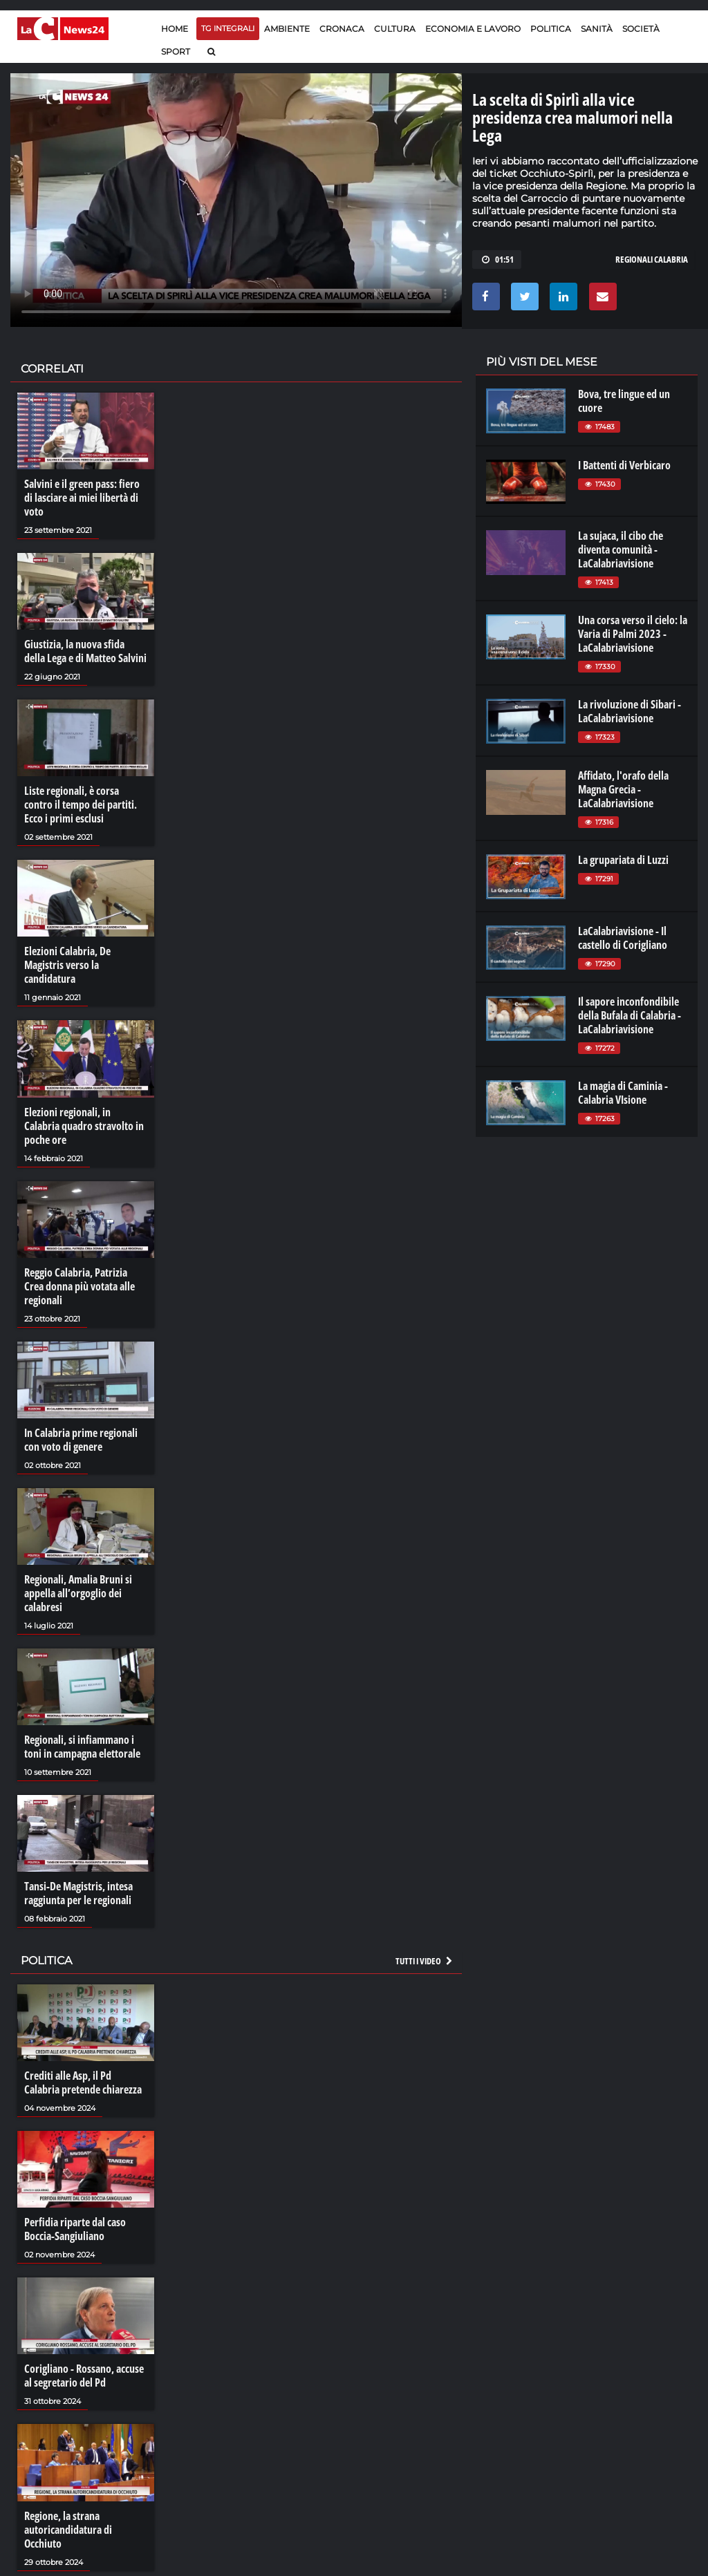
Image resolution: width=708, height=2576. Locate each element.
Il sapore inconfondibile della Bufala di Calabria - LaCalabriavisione (629, 1015)
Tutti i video (424, 1961)
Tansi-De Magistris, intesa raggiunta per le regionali (78, 1893)
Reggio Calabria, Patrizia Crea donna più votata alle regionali (79, 1286)
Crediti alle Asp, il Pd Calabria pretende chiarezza (83, 2082)
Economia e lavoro (473, 28)
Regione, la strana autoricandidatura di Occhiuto (68, 2529)
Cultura (395, 28)
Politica (550, 28)
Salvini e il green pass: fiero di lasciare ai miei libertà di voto (82, 497)
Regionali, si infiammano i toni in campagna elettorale (82, 1746)
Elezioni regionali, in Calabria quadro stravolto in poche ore (84, 1125)
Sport (175, 51)
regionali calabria (651, 259)
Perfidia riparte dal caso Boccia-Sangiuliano (75, 2229)
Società (641, 28)
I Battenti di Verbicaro (624, 465)
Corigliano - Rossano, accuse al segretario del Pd (84, 2375)
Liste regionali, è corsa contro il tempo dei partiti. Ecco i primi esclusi (80, 804)
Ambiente (287, 28)
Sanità (597, 28)
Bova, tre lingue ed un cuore (624, 400)
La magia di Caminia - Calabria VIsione (623, 1092)
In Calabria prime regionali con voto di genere (81, 1439)
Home (174, 28)
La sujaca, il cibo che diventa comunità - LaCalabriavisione (620, 549)
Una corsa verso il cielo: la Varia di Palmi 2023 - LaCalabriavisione (632, 633)
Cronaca (341, 28)
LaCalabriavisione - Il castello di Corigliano (622, 937)
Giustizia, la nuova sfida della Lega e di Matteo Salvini (85, 651)
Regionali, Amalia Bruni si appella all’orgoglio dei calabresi (78, 1593)
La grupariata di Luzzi (623, 859)
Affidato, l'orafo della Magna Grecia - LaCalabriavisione (623, 789)
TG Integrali (227, 28)
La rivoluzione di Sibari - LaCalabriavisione (629, 711)
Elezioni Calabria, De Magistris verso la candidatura (67, 964)
